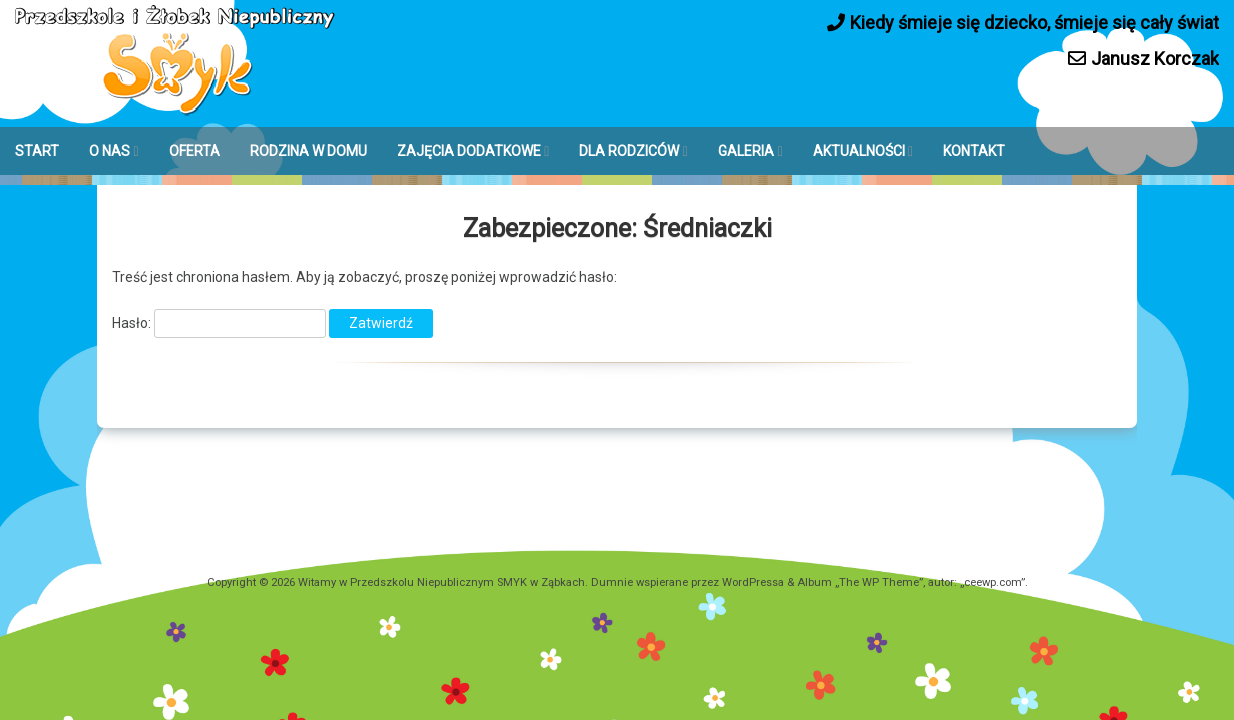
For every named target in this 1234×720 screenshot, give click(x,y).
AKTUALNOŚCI (859, 151)
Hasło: (219, 323)
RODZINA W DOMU (308, 151)
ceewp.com (992, 582)
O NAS (109, 151)
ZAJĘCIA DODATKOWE (469, 151)
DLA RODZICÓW (629, 151)
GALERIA (746, 151)
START (37, 151)
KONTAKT (974, 151)
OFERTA (194, 151)
